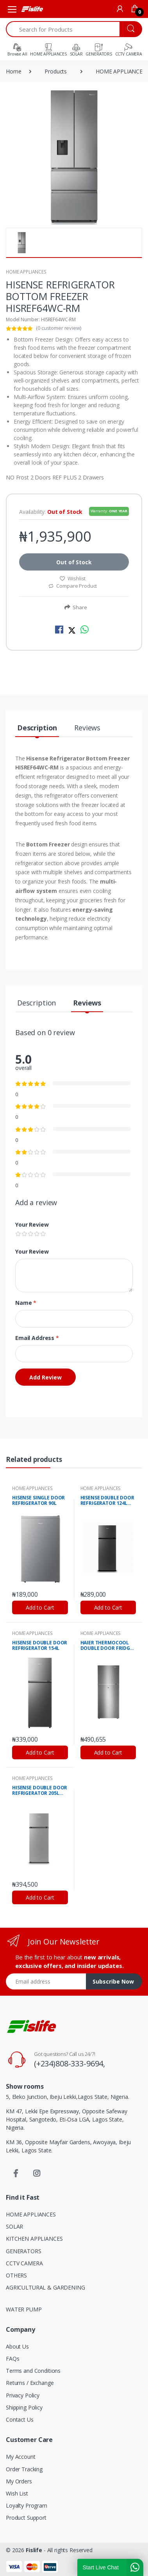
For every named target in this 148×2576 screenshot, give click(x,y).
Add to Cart (40, 1607)
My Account (21, 2456)
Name (25, 1302)
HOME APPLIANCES (26, 271)
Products (56, 71)
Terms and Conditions (33, 2370)
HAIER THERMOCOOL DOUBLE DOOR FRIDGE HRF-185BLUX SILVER (106, 1646)
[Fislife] (31, 9)
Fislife (34, 2550)
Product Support (26, 2517)
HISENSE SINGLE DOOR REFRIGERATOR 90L (38, 1500)
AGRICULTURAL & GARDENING (45, 2287)
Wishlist (72, 578)
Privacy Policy (22, 2395)
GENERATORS (23, 2251)
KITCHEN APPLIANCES (34, 2238)
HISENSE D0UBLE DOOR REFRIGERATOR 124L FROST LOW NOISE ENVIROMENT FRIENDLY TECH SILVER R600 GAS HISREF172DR (107, 1501)
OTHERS (16, 2275)
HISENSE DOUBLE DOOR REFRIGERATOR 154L (39, 1645)
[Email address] (46, 1981)
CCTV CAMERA (24, 2263)
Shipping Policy (24, 2407)
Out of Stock (73, 562)
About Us (17, 2346)
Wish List (17, 2493)
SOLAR (14, 2226)
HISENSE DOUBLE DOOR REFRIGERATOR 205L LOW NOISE (39, 1791)
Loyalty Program (26, 2505)
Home (13, 71)
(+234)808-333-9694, (69, 2063)
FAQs (12, 2358)
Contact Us (20, 2419)
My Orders (19, 2481)
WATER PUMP (24, 2309)
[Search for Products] (63, 29)
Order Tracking (24, 2469)
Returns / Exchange (29, 2382)
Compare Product (72, 585)
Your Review (31, 1224)
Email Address (37, 1338)
